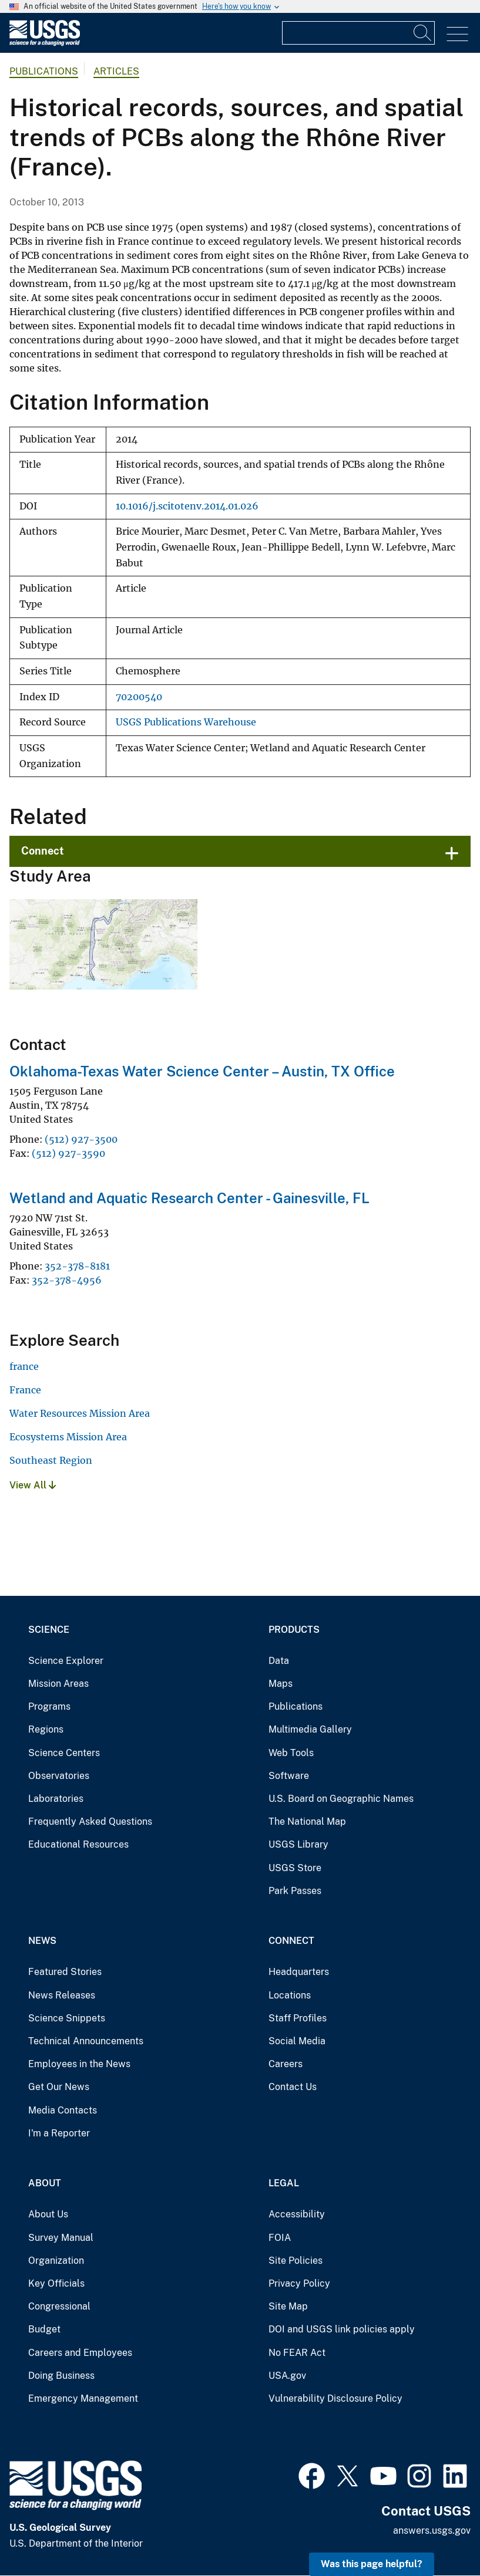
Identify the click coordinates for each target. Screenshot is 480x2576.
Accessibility (296, 2214)
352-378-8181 (77, 1266)
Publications (43, 71)
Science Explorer (65, 1660)
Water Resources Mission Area (79, 1413)
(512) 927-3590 (68, 1153)
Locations (289, 1995)
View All (32, 1485)
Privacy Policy (299, 2283)
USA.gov (287, 2375)
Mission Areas (58, 1683)
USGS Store (294, 1867)
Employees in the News (79, 2063)
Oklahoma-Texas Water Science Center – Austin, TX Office (202, 1071)
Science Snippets (66, 2018)
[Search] (423, 33)
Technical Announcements (85, 2041)
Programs (49, 1706)
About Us (48, 2214)
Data (278, 1660)
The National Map (307, 1821)
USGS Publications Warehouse (186, 722)
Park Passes (294, 1890)
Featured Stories (65, 1971)
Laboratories (55, 1798)
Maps (280, 1683)
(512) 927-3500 (81, 1139)
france (24, 1366)
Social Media (296, 2041)
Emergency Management (83, 2398)
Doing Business (61, 2375)
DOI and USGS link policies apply (341, 2329)
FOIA (279, 2237)
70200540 (139, 697)
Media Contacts (62, 2110)
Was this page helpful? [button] (371, 2564)
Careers (285, 2063)
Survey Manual (60, 2237)
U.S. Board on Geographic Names (341, 1798)
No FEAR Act (296, 2352)
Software (288, 1775)
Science (48, 1629)
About (44, 2183)
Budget (44, 2329)
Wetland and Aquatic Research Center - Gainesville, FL (189, 1198)
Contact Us (292, 2086)
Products (294, 1629)
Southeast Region (50, 1460)
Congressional (59, 2306)
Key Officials (56, 2283)
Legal (283, 2183)
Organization (56, 2260)
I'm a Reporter (59, 2133)
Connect (42, 851)
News (42, 1940)
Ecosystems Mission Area (68, 1437)
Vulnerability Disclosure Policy (335, 2398)
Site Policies (295, 2260)
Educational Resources (78, 1844)
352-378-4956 (67, 1280)
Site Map (288, 2306)
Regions (45, 1729)
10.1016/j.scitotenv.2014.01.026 (187, 506)
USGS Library (298, 1844)
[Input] (358, 33)
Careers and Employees (80, 2352)
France (25, 1390)
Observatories (58, 1775)
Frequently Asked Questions (90, 1821)
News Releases (61, 1995)
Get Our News (58, 2086)
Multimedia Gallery (310, 1729)
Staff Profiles (297, 2018)
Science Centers (64, 1752)
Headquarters (298, 1971)
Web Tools (291, 1752)
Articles (116, 71)
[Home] (44, 43)
